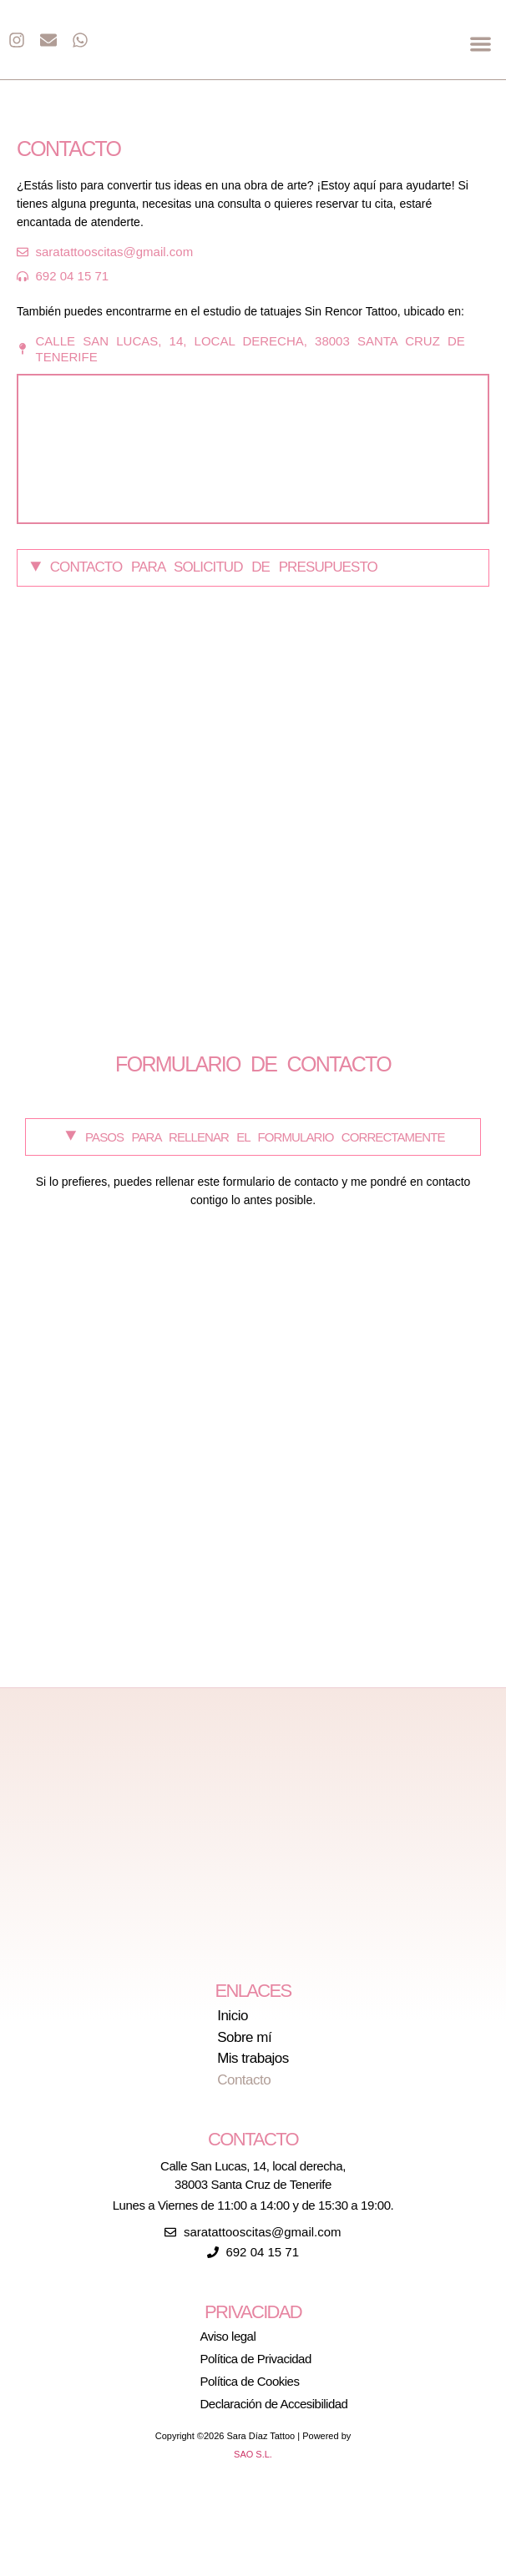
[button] (481, 44)
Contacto (244, 2080)
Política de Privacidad (255, 2358)
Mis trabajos (253, 2058)
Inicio (232, 2016)
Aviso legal (228, 2336)
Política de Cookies (250, 2381)
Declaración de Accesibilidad (274, 2403)
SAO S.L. (253, 2454)
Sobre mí (244, 2037)
